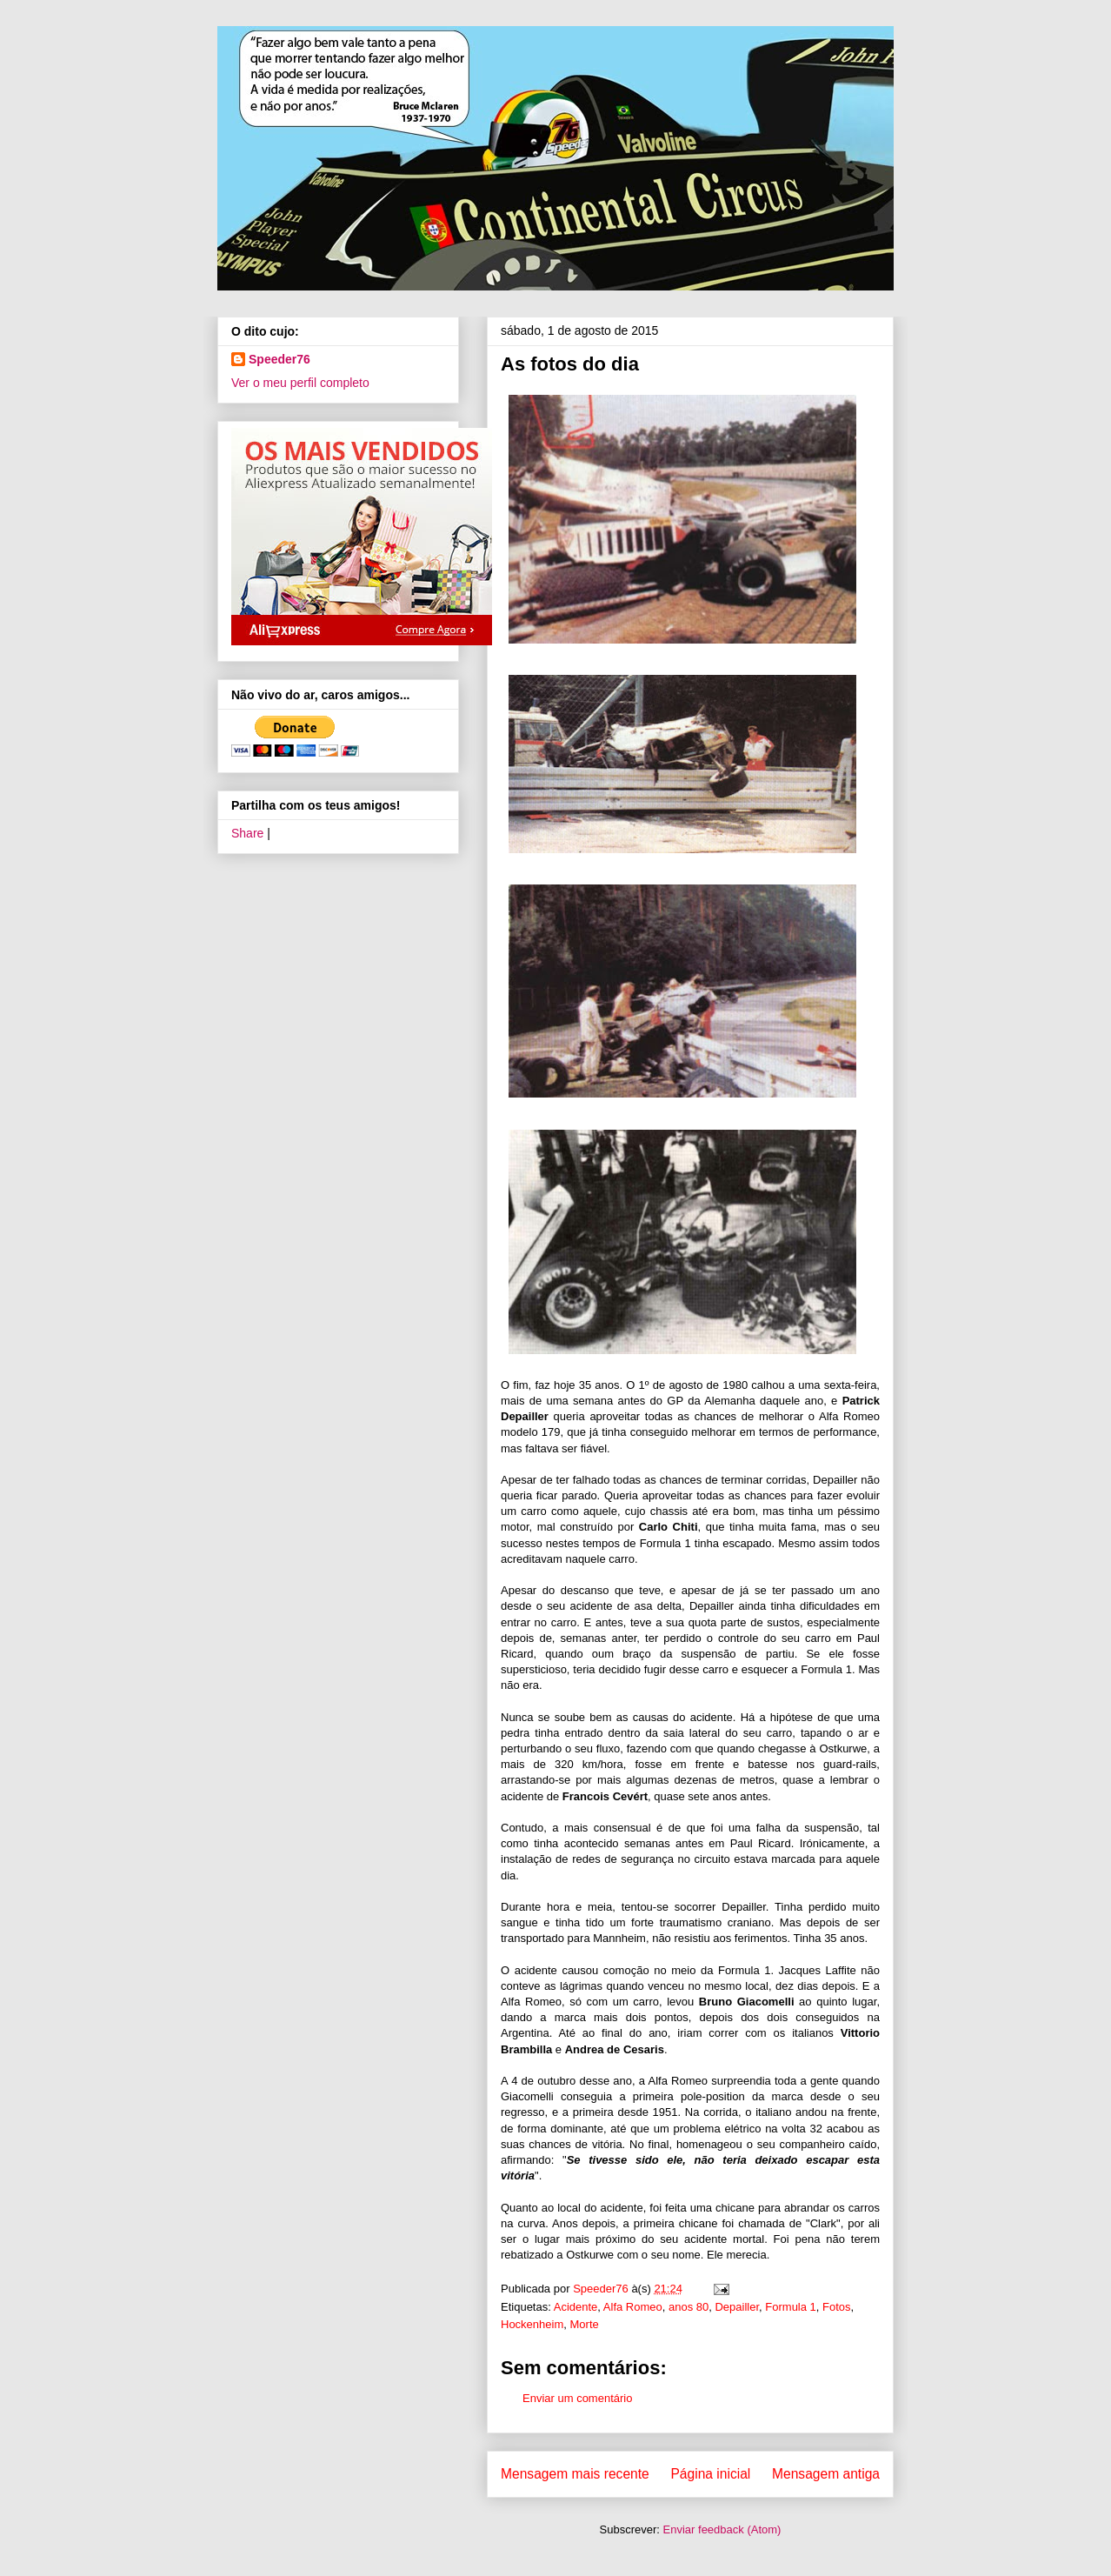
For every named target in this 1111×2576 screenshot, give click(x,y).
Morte (584, 2324)
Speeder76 (279, 359)
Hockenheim (532, 2324)
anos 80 (689, 2306)
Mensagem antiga (826, 2473)
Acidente (576, 2306)
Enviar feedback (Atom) (722, 2529)
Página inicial (710, 2473)
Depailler (737, 2306)
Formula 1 (790, 2306)
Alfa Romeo (632, 2306)
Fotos (836, 2306)
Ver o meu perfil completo (300, 383)
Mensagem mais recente (575, 2473)
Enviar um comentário (577, 2398)
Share (247, 833)
